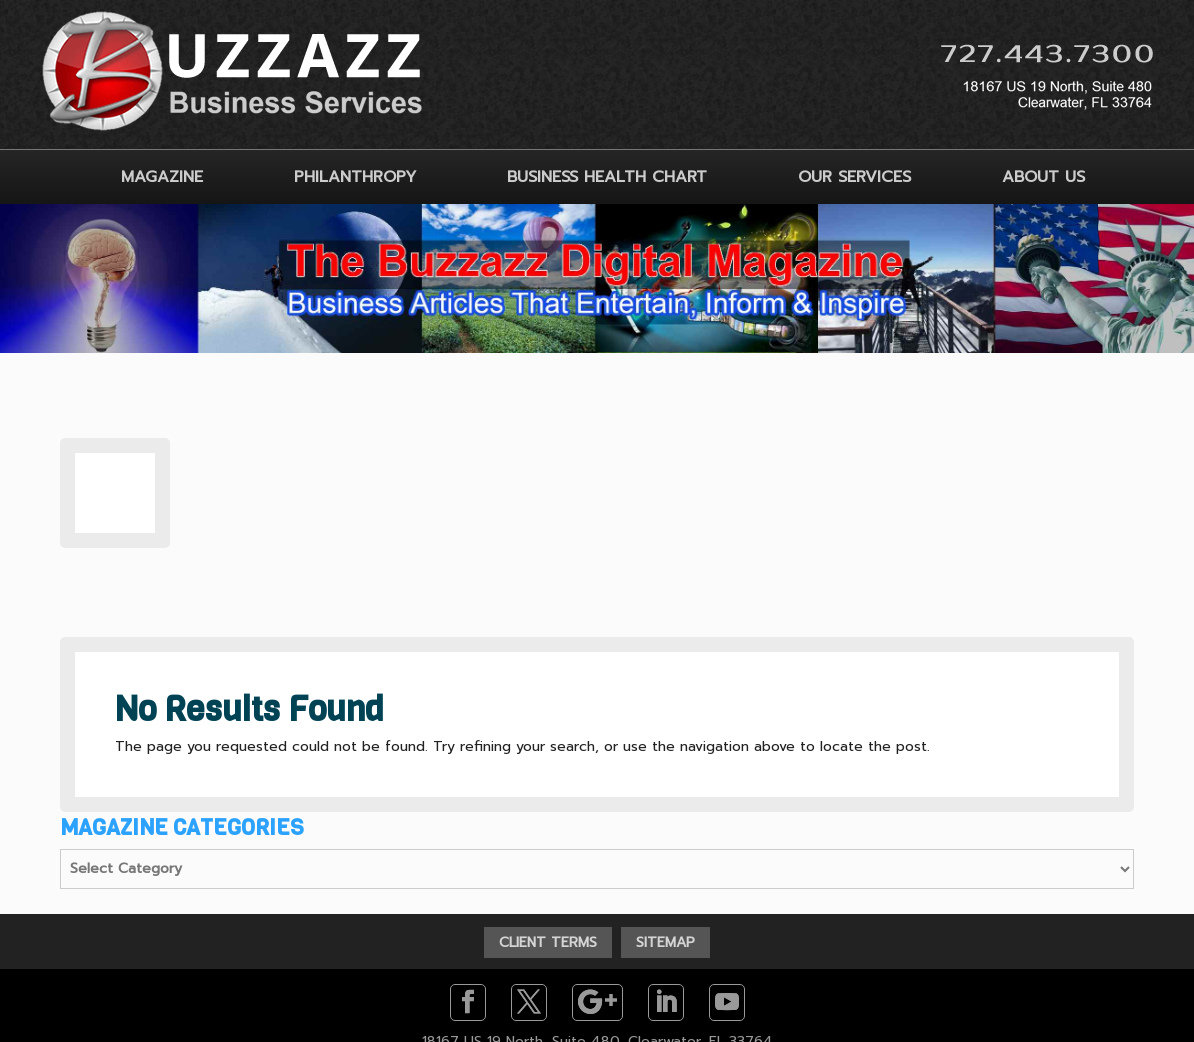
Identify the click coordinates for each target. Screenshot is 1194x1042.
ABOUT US (1043, 177)
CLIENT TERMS (548, 942)
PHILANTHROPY (355, 177)
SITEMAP (665, 942)
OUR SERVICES (854, 177)
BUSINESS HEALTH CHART (607, 177)
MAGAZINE (162, 177)
